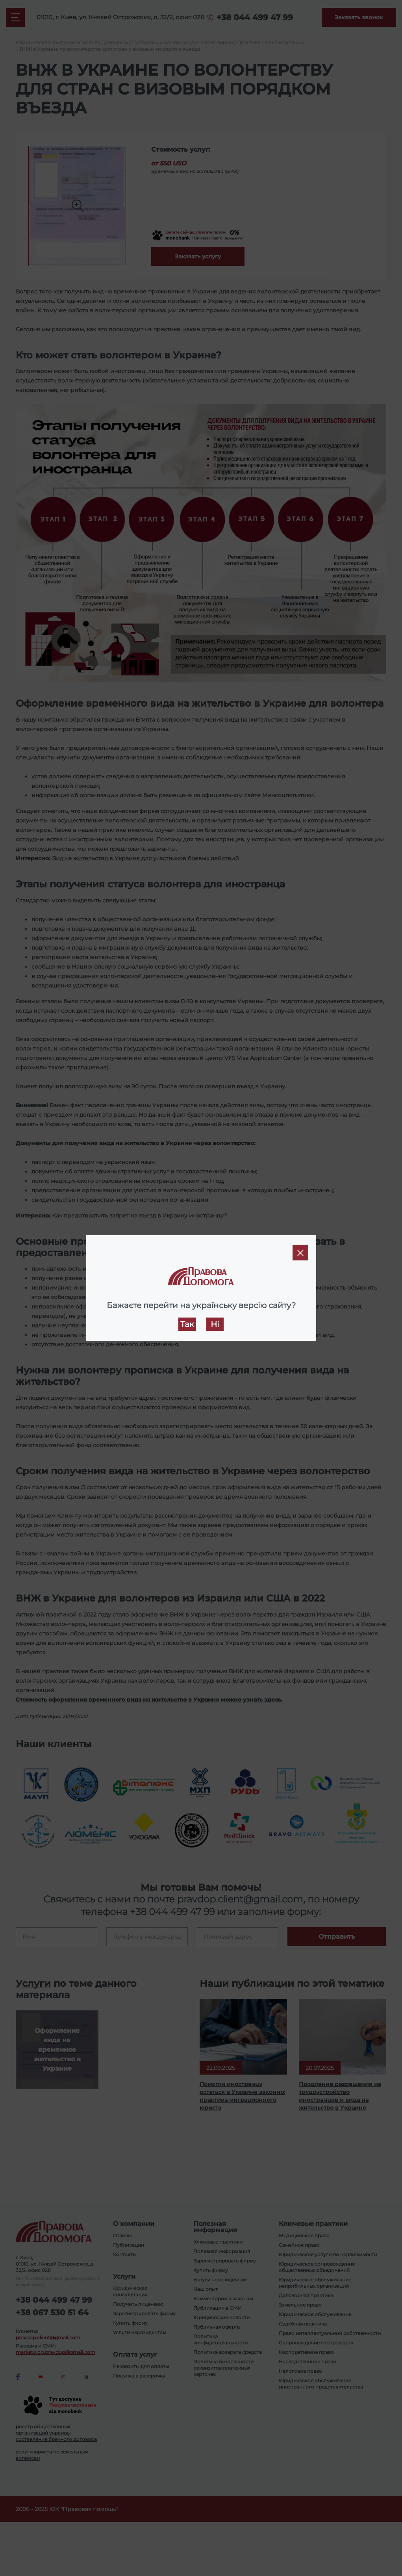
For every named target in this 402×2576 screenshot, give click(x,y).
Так (187, 1324)
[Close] (300, 1252)
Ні (215, 1324)
